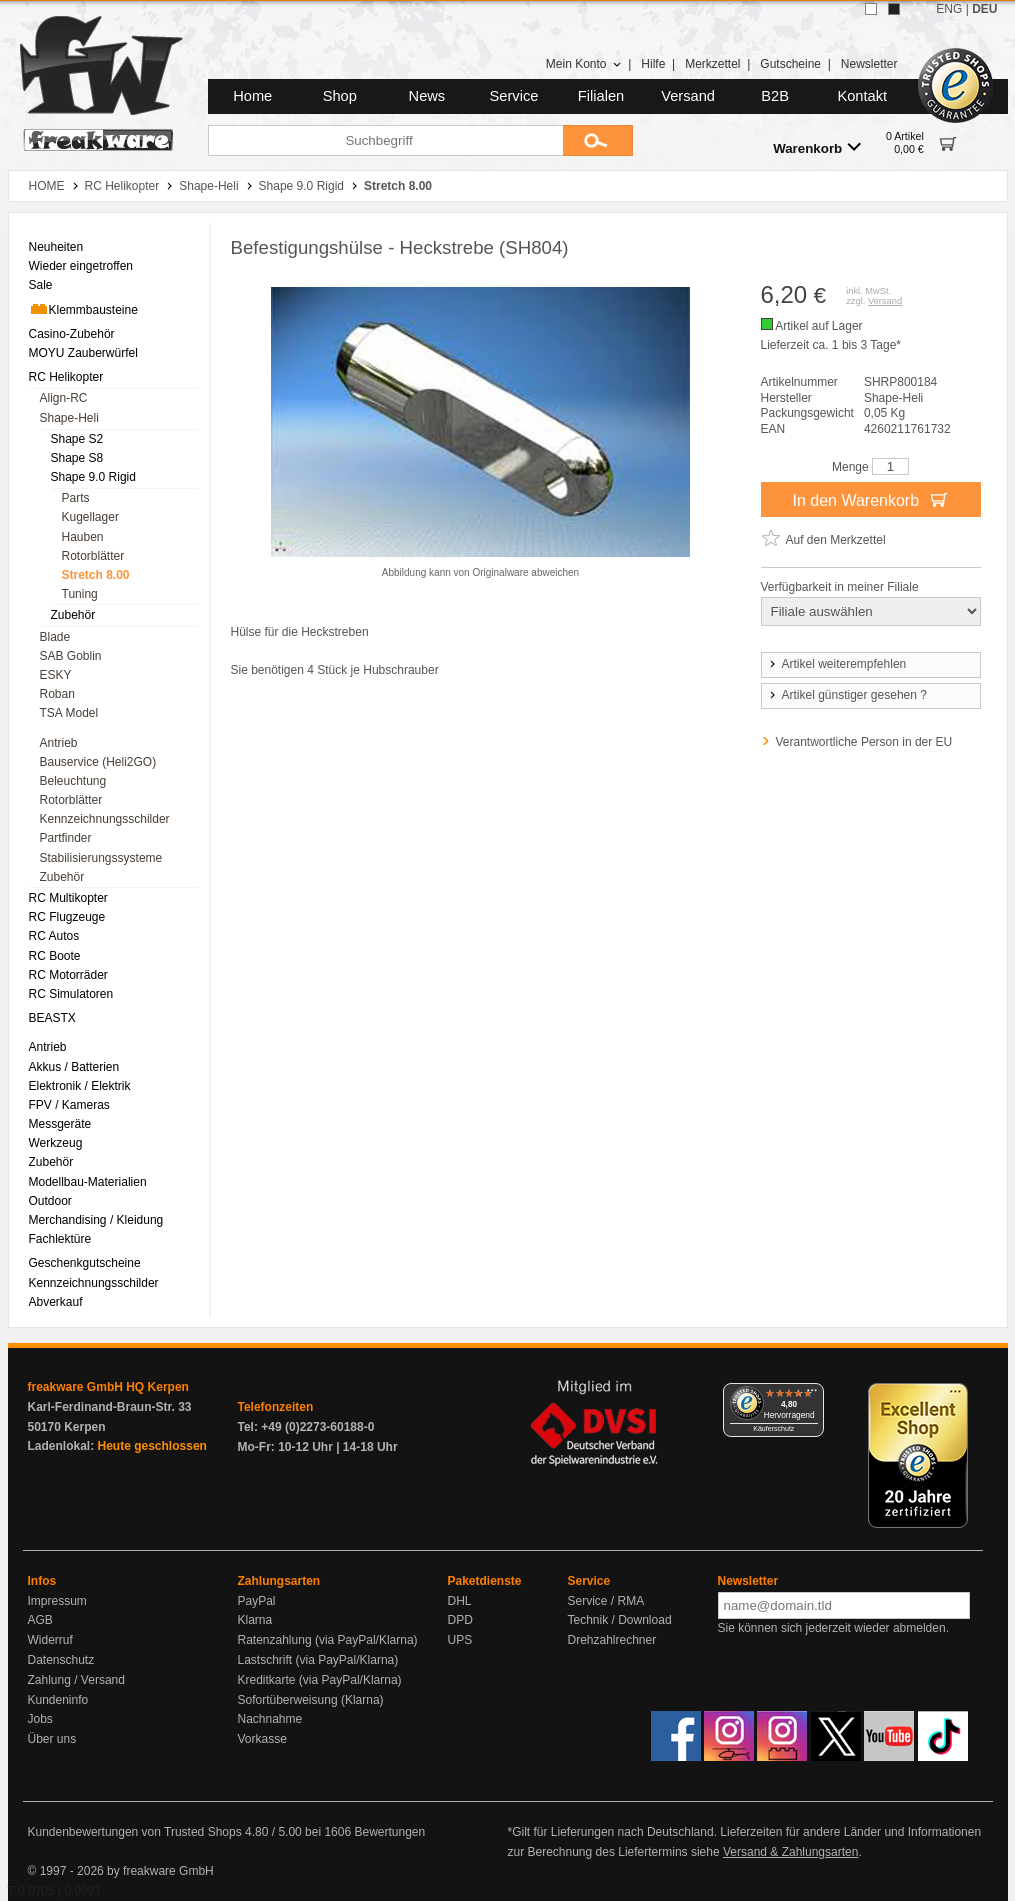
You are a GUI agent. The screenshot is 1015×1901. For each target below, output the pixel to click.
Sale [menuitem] (41, 285)
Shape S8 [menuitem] (77, 458)
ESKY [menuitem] (56, 675)
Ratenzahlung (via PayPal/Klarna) (328, 1640)
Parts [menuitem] (76, 498)
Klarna (255, 1620)
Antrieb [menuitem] (59, 743)
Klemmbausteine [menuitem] (83, 309)
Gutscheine (790, 64)
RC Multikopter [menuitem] (68, 898)
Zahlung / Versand (76, 1680)
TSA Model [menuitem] (69, 713)
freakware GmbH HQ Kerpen (108, 1387)
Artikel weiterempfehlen (837, 664)
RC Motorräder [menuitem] (68, 975)
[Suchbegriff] (385, 140)
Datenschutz (61, 1660)
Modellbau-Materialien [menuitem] (88, 1182)
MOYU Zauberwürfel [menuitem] (83, 353)
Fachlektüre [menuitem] (60, 1239)
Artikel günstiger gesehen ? (847, 695)
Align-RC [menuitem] (64, 398)
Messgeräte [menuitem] (60, 1124)
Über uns (52, 1739)
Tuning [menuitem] (80, 594)
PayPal (257, 1601)
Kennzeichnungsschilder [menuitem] (105, 819)
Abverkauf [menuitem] (56, 1302)
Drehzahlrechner (612, 1640)
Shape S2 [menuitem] (77, 439)
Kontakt (862, 96)
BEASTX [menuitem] (52, 1018)
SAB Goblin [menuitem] (71, 656)
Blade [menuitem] (55, 637)
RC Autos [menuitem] (54, 936)
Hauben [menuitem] (83, 537)
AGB (40, 1620)
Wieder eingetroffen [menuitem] (81, 266)
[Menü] (812, 1395)
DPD (460, 1620)
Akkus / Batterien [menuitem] (74, 1067)
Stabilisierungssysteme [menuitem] (101, 858)
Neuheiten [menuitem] (56, 247)
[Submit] (598, 140)
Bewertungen (389, 1832)
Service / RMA (606, 1601)
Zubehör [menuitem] (73, 615)
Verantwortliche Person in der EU (864, 742)
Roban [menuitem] (57, 694)
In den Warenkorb (870, 499)
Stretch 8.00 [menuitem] (96, 575)
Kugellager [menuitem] (90, 517)
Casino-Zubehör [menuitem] (72, 334)
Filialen (601, 96)
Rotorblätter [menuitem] (93, 556)
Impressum (57, 1601)
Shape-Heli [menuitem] (69, 418)
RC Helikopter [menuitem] (66, 377)
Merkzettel (712, 64)
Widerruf (50, 1640)
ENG (949, 9)
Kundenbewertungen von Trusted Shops (135, 1832)
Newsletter (869, 64)
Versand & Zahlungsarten (790, 1852)
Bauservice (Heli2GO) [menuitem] (98, 762)
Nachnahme (270, 1719)
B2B (775, 96)
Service (514, 96)
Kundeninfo (58, 1700)
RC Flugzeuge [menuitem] (67, 917)
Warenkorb (817, 147)
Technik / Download (620, 1620)
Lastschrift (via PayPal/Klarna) (318, 1660)
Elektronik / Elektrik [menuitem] (80, 1086)
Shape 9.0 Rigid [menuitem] (93, 477)
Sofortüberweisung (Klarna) (311, 1700)
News (427, 96)
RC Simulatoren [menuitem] (71, 994)
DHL (460, 1601)
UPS (460, 1640)
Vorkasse (262, 1739)
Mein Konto (584, 64)
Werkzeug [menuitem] (56, 1143)
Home (252, 96)
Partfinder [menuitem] (66, 838)
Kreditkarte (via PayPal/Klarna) (320, 1680)
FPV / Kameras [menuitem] (69, 1105)
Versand (688, 96)
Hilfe (653, 64)
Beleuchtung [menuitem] (73, 781)
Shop (340, 96)
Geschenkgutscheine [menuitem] (85, 1263)
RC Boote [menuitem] (55, 956)
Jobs (40, 1719)
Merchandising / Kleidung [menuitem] (96, 1220)
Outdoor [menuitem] (50, 1201)
